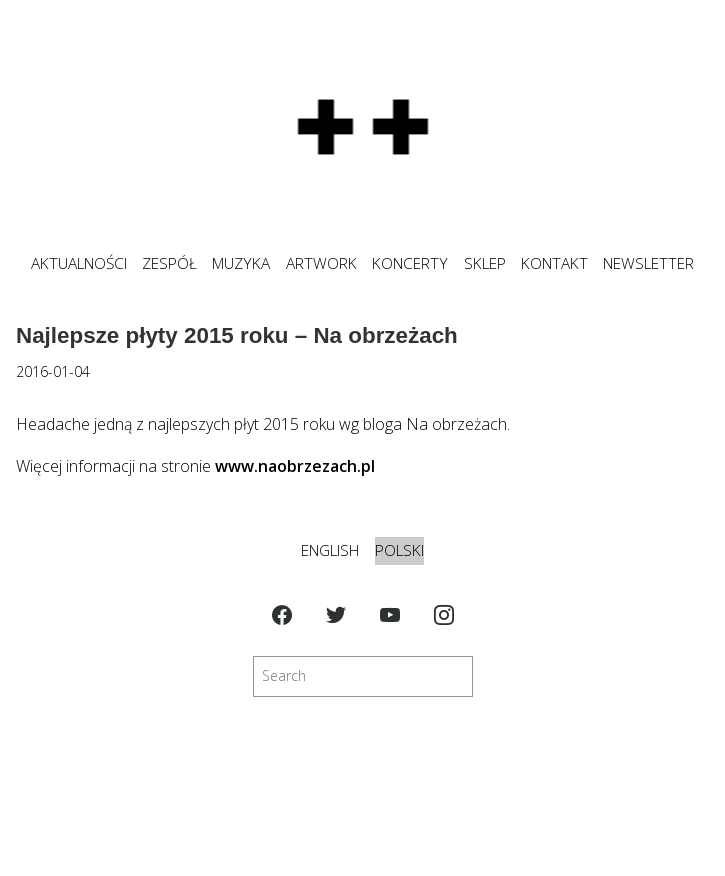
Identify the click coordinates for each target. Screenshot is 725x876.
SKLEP (485, 263)
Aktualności (79, 263)
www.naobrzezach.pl (295, 466)
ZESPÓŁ (169, 263)
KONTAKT (554, 263)
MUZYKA (241, 263)
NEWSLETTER (648, 263)
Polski (399, 550)
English (330, 550)
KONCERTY (410, 263)
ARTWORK (321, 263)
